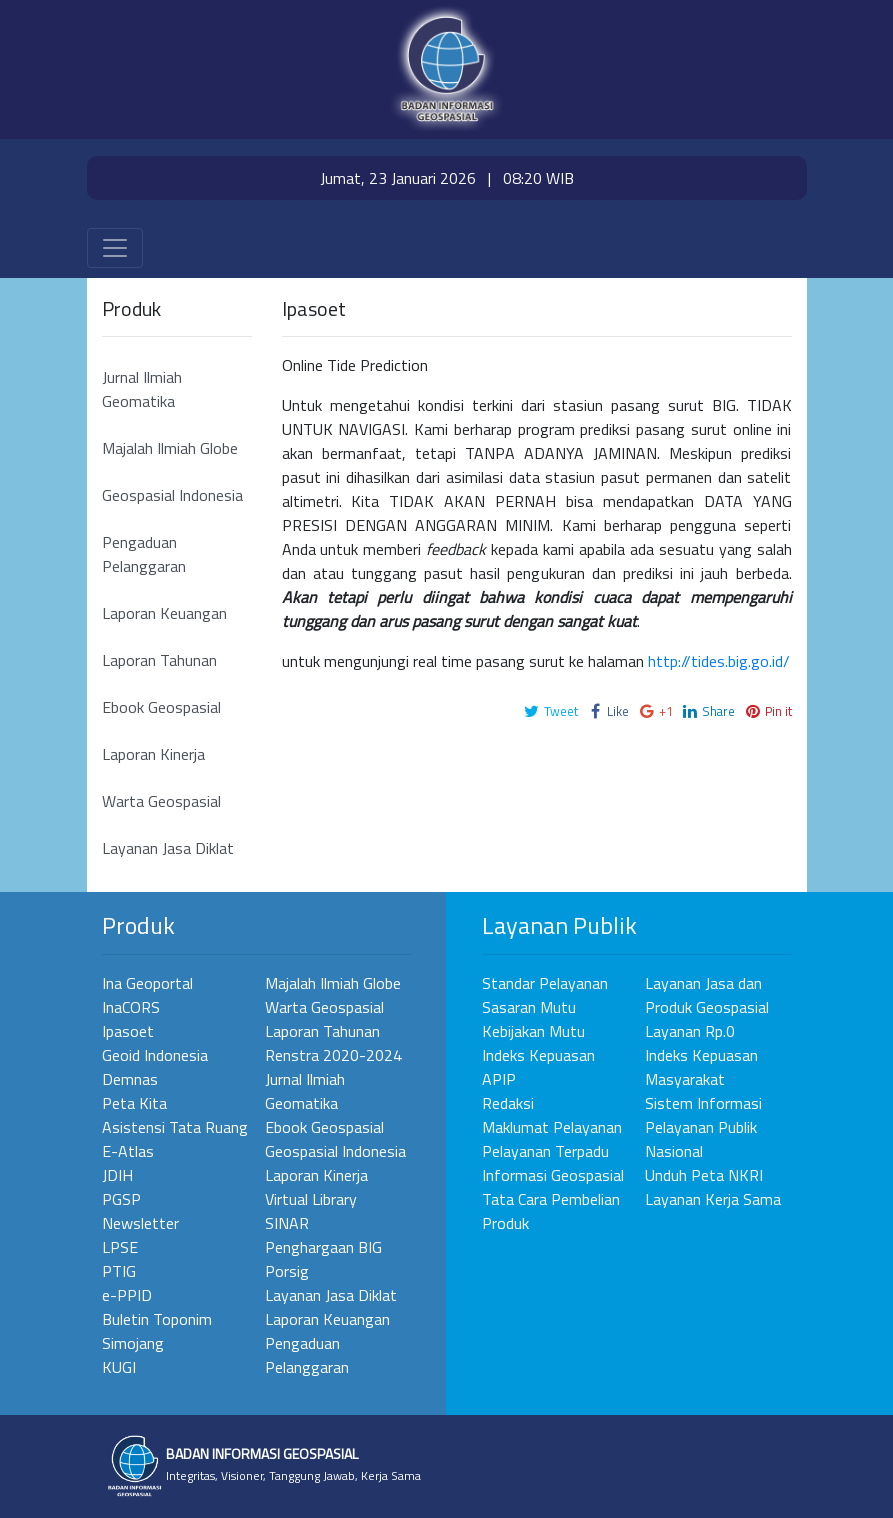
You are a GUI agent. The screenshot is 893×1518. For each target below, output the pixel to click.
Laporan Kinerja (153, 754)
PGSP (121, 1199)
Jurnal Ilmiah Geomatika (142, 389)
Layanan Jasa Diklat (168, 848)
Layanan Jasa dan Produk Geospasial (707, 995)
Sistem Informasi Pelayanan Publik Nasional (703, 1127)
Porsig (287, 1271)
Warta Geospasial (161, 801)
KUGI (119, 1367)
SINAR (287, 1223)
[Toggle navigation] (115, 248)
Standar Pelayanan (545, 983)
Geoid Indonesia (155, 1055)
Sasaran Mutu (529, 1007)
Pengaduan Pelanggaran (144, 554)
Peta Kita (134, 1103)
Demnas (130, 1079)
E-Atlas (128, 1151)
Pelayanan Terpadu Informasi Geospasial (553, 1163)
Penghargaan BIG (323, 1247)
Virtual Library (311, 1199)
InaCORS (131, 1007)
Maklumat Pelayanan (552, 1127)
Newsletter (140, 1223)
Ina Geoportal (147, 983)
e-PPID (127, 1295)
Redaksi (508, 1103)
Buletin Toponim (157, 1319)
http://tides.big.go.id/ (719, 661)
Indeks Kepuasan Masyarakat (701, 1067)
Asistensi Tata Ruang (175, 1127)
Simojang (133, 1343)
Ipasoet (128, 1031)
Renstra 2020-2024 (333, 1055)
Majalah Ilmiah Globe (170, 448)
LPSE (120, 1247)
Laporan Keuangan (164, 613)
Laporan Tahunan (159, 660)
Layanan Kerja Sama (713, 1199)
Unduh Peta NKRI (704, 1175)
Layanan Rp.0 (690, 1031)
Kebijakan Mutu (533, 1031)
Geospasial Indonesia (172, 495)
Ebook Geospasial (161, 707)
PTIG (119, 1271)
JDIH (117, 1175)
